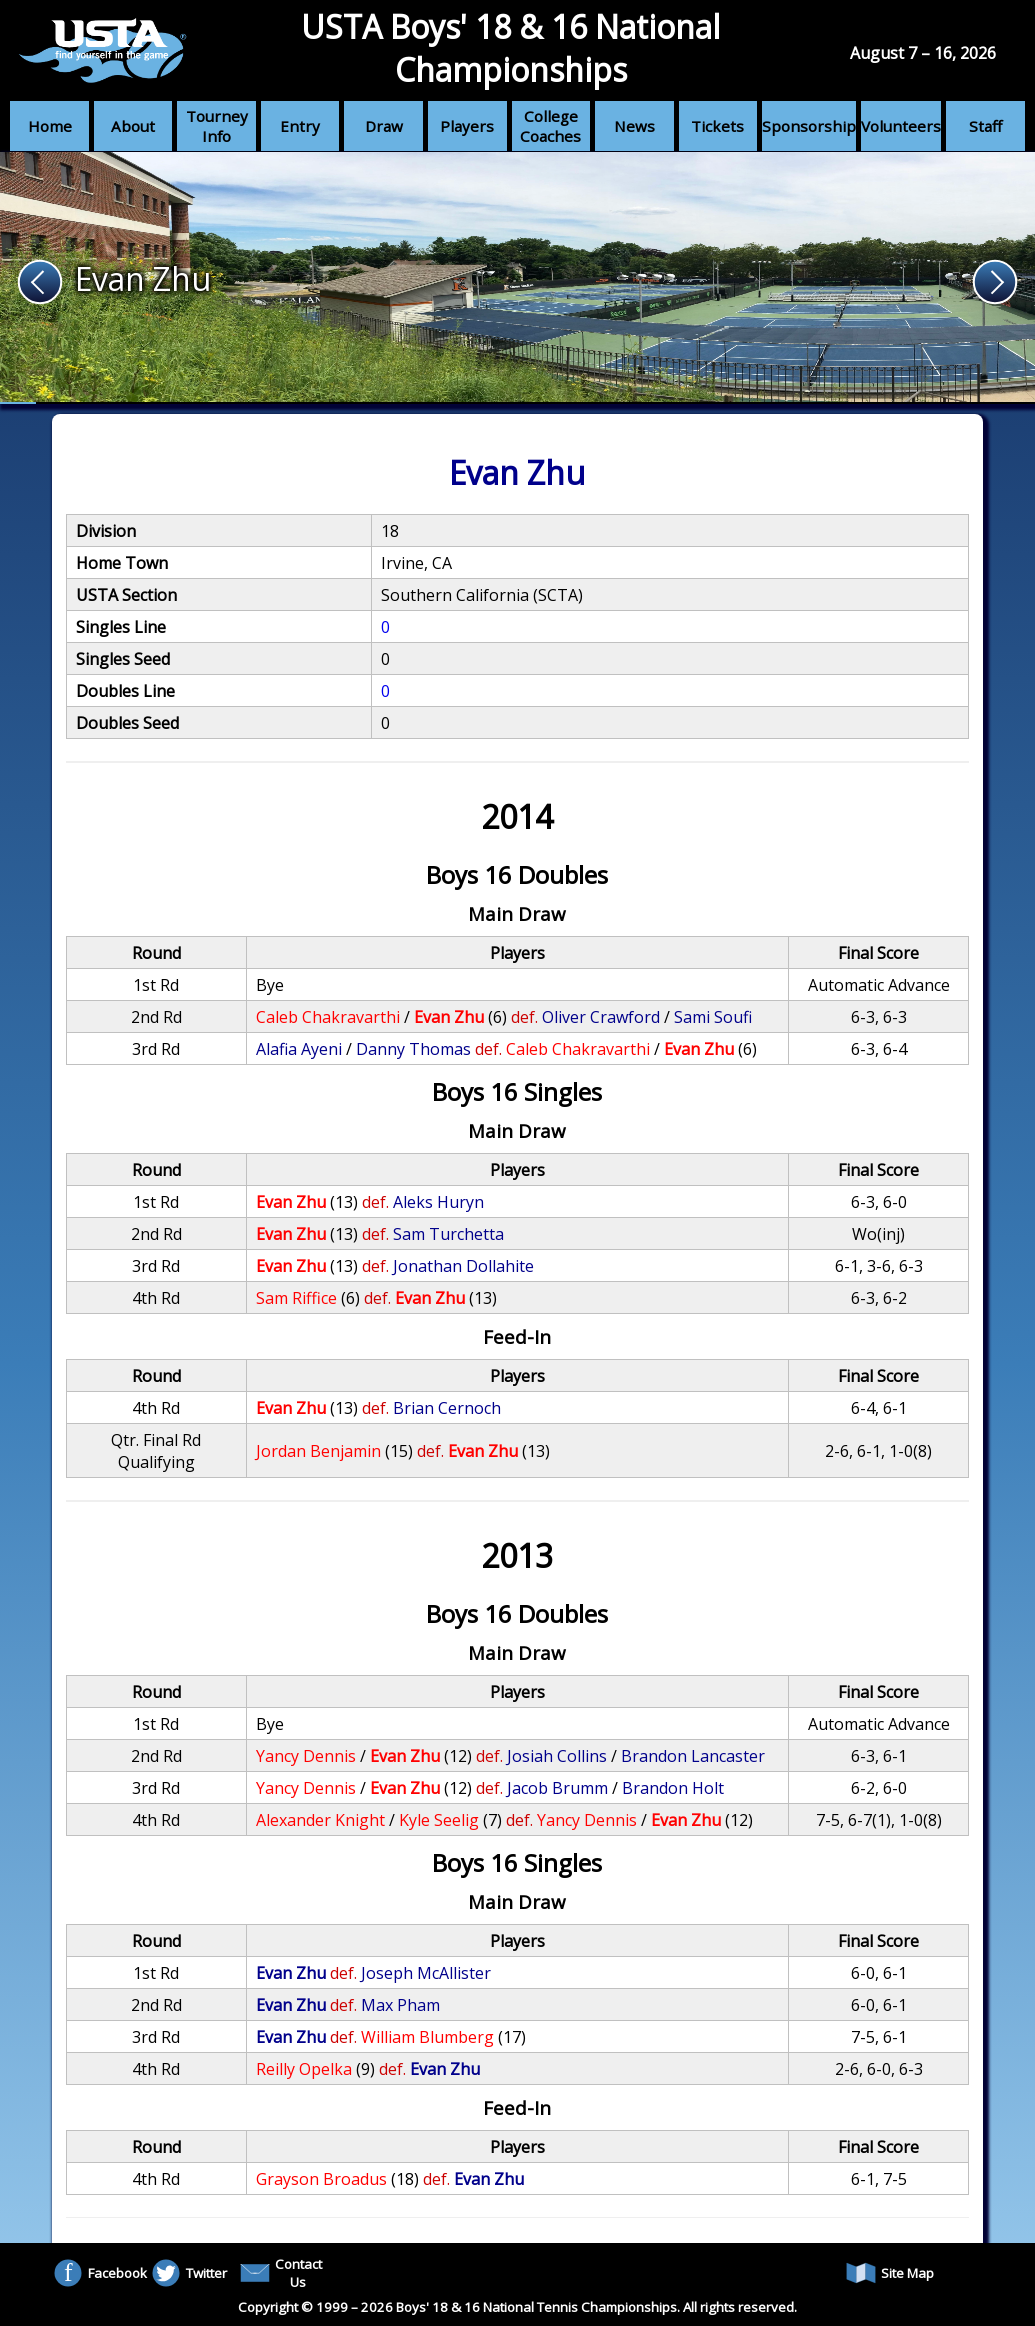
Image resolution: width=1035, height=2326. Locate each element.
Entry (300, 126)
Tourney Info (217, 126)
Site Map (890, 2273)
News (634, 126)
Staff (985, 126)
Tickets (717, 126)
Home (50, 126)
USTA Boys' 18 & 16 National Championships (510, 48)
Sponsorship (809, 126)
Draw (384, 126)
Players (467, 126)
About (133, 126)
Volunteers (901, 126)
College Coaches (550, 126)
